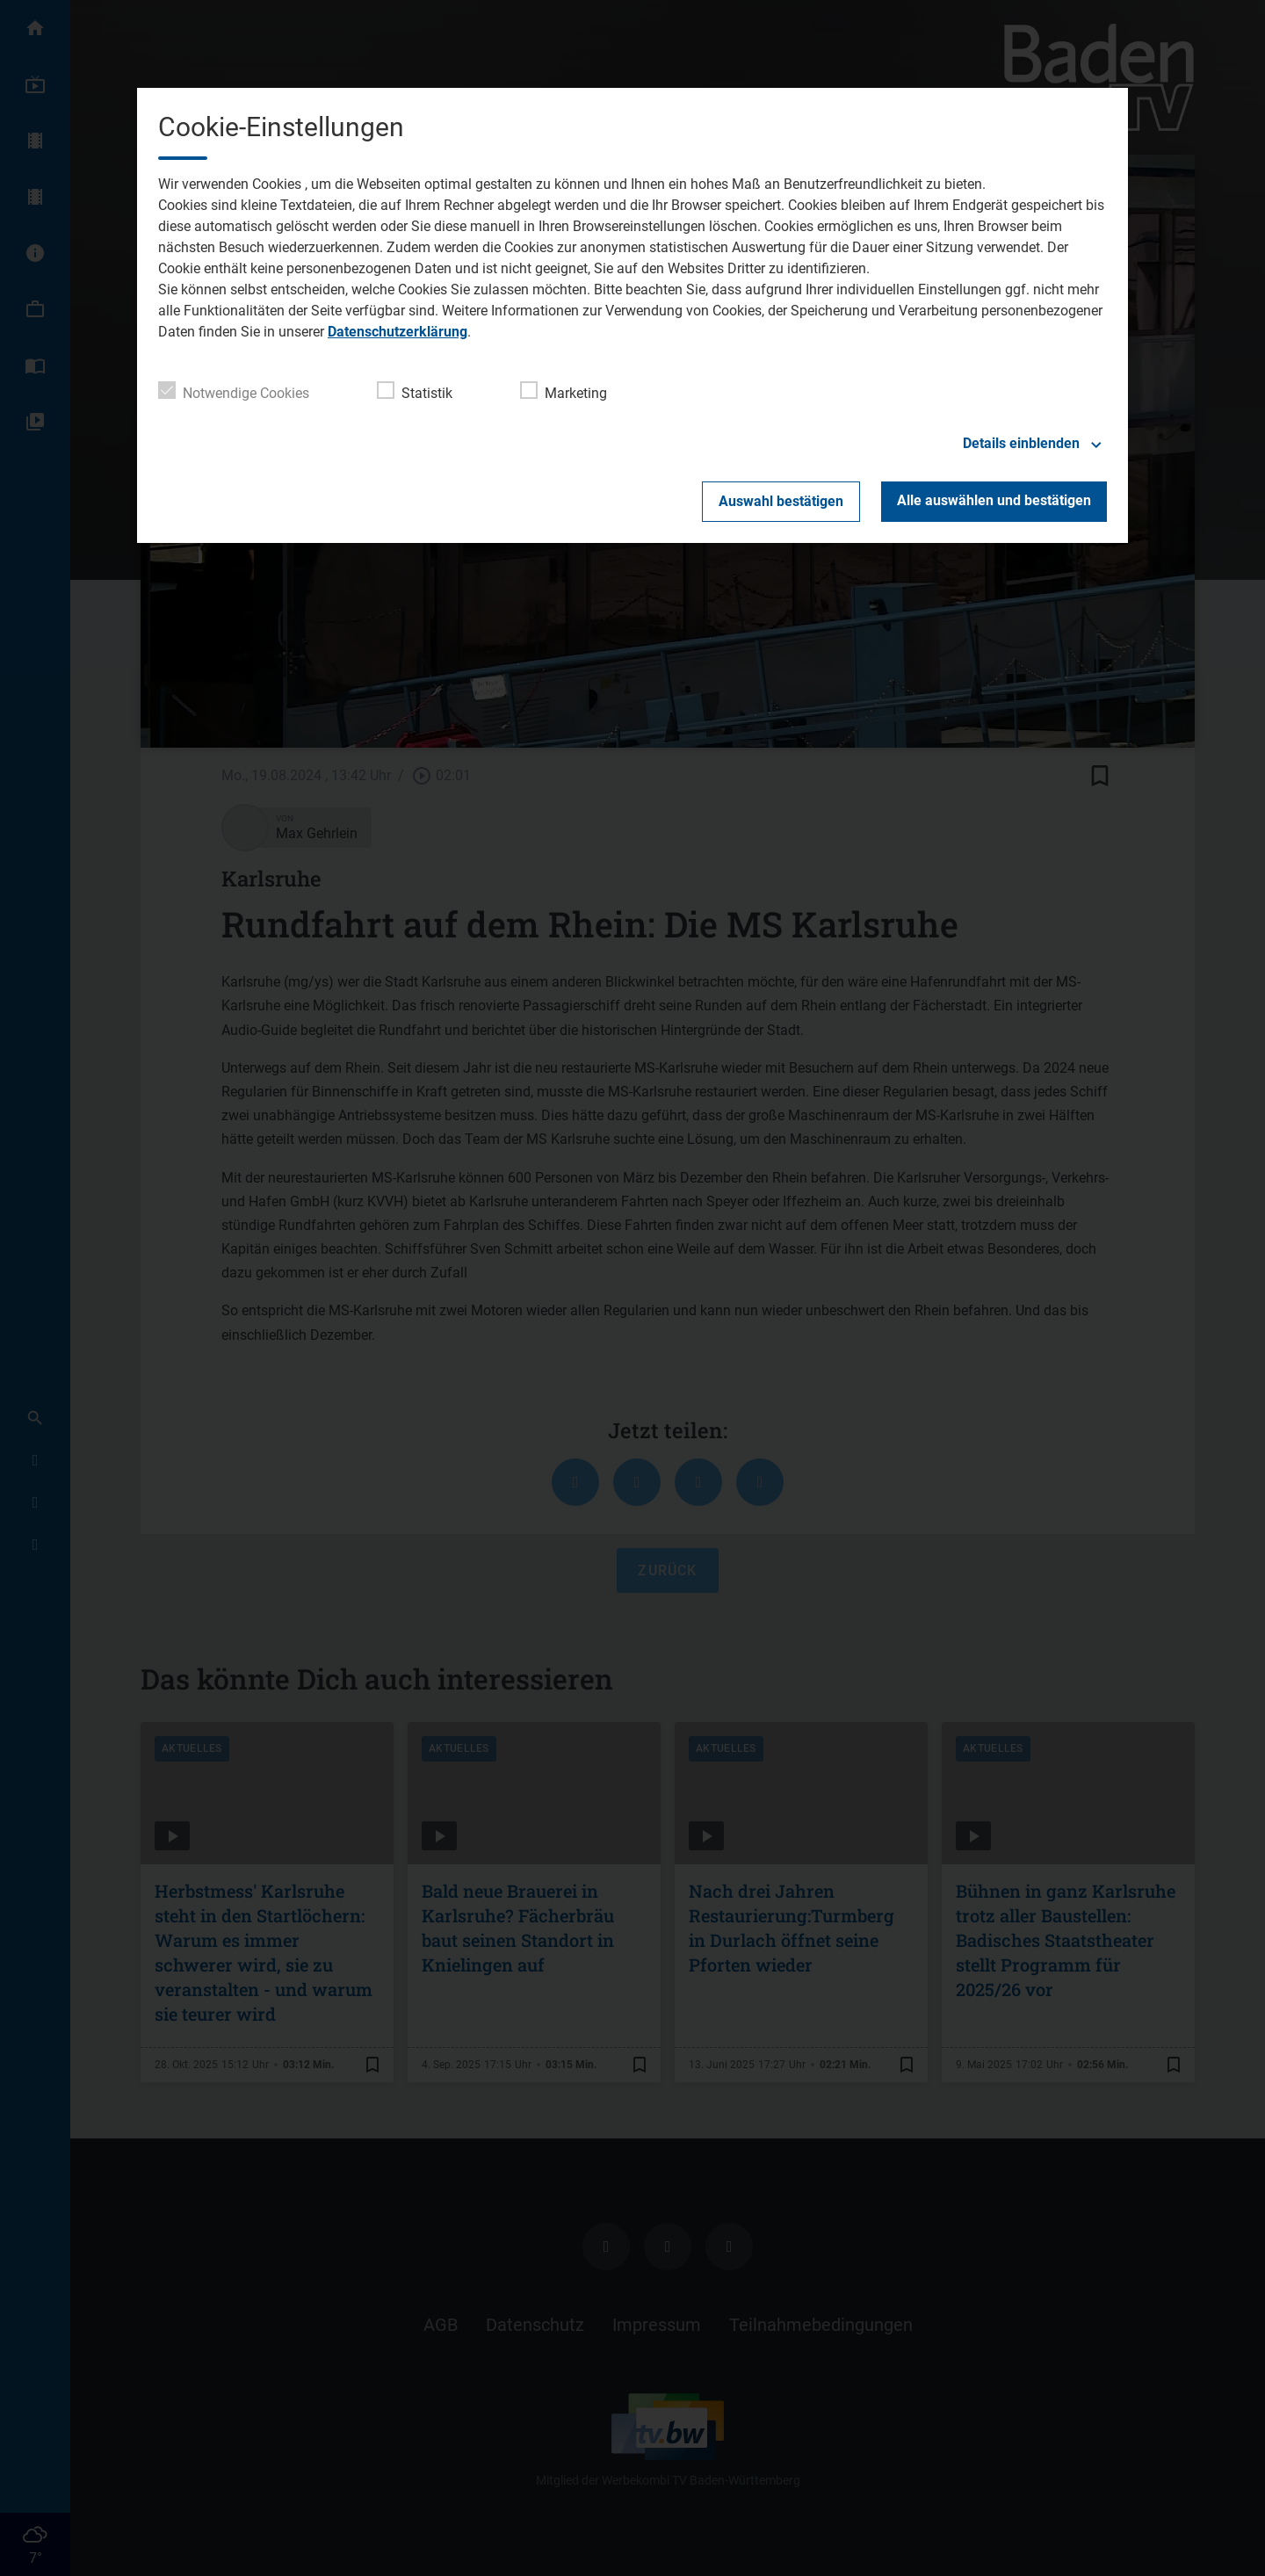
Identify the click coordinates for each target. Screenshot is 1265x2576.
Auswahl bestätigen (781, 501)
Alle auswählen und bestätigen (994, 500)
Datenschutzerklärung (397, 331)
